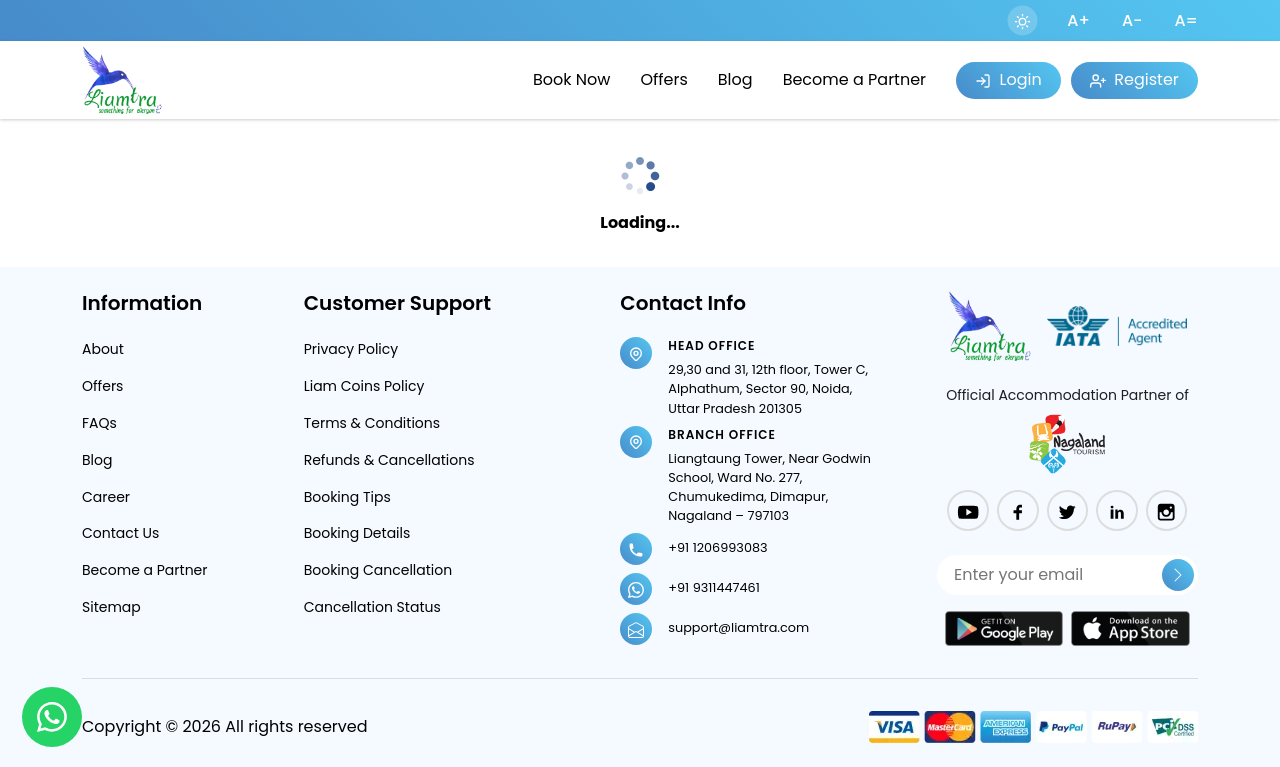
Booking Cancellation (378, 570)
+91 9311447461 (713, 587)
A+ (1078, 20)
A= (1186, 20)
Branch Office (722, 434)
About (103, 349)
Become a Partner (854, 79)
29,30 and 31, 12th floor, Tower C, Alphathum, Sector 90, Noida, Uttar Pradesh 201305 (768, 388)
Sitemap (111, 607)
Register (1134, 79)
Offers (663, 79)
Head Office (711, 345)
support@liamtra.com (738, 627)
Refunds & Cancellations (389, 460)
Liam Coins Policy (364, 386)
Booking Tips (347, 497)
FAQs (99, 423)
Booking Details (357, 533)
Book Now (571, 79)
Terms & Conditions (372, 423)
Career (106, 497)
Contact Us (120, 533)
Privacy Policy (351, 349)
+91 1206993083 (717, 547)
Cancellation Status (372, 607)
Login (1008, 79)
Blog (735, 79)
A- (1132, 20)
